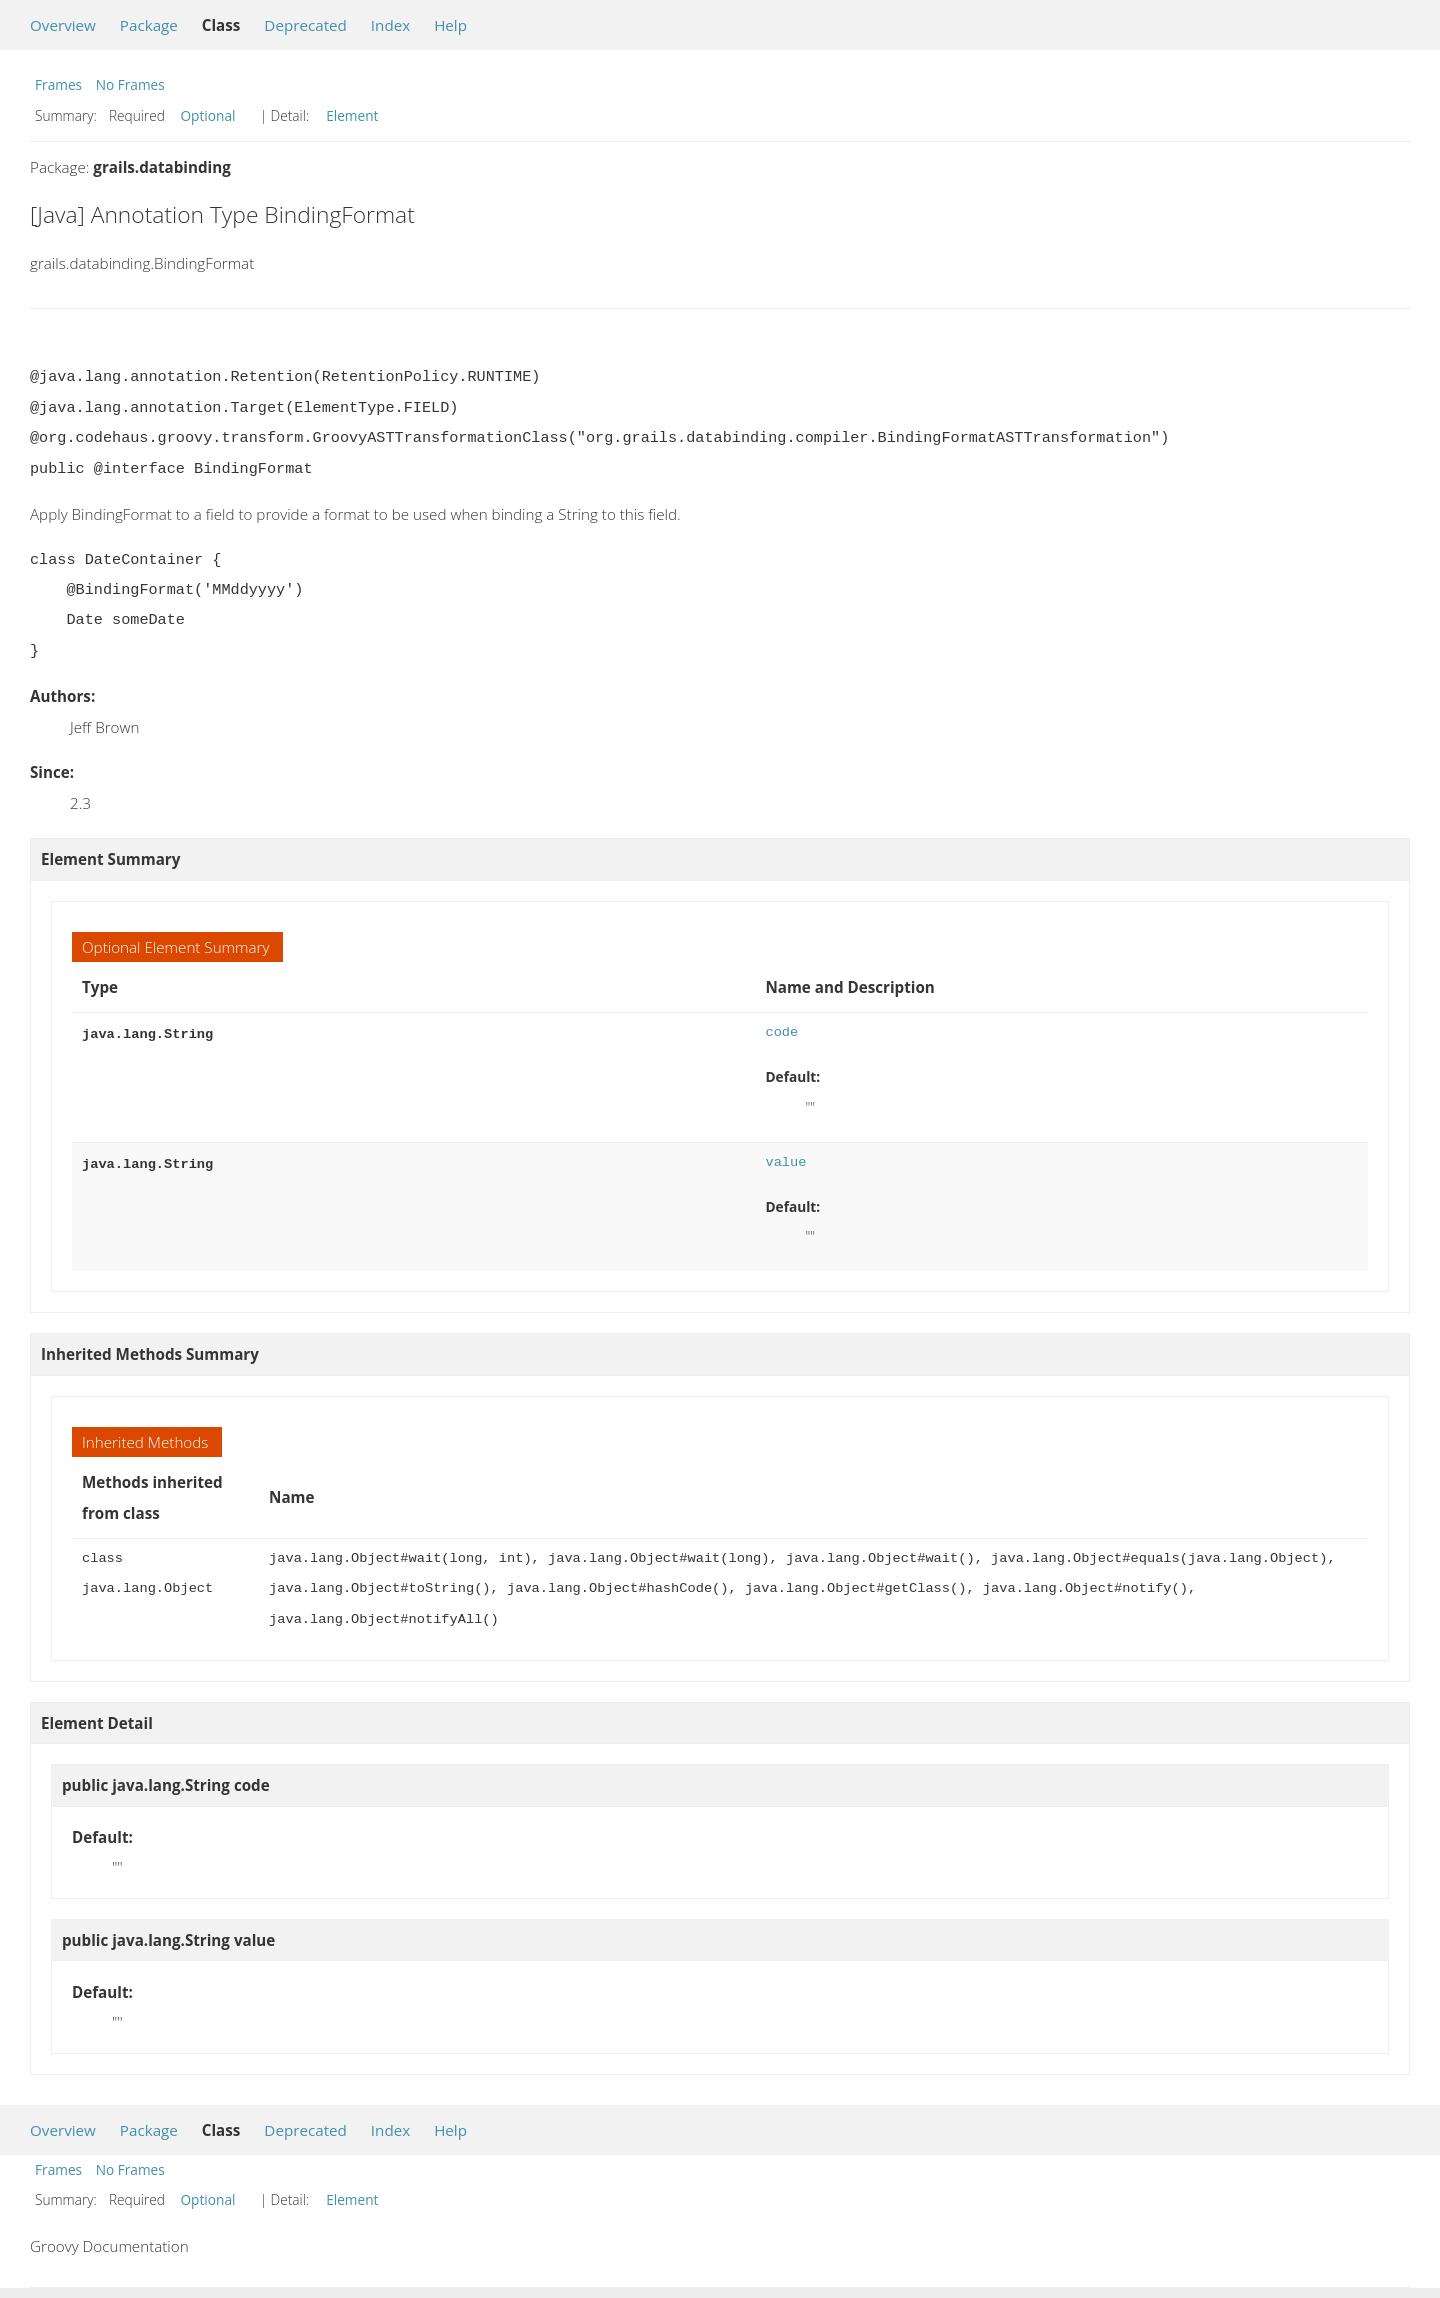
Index (390, 25)
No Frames (130, 84)
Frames (58, 84)
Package (149, 25)
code (781, 1032)
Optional (207, 115)
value (785, 1162)
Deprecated (305, 25)
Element (352, 115)
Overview (63, 25)
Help (450, 25)
